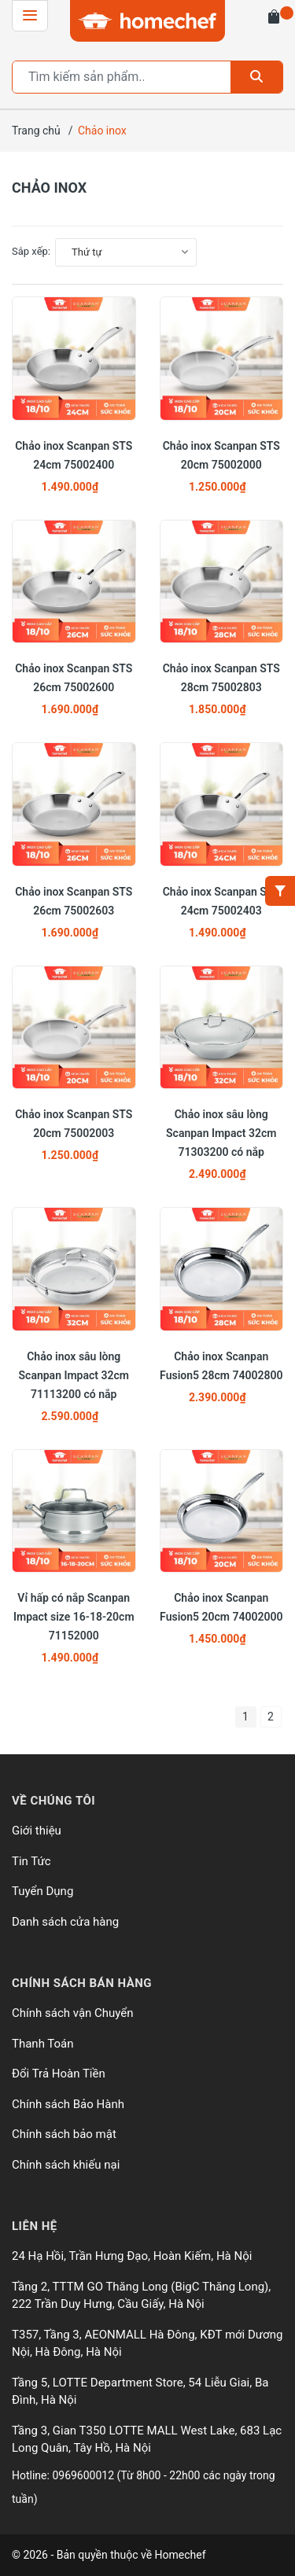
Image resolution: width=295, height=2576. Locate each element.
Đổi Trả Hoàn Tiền (58, 2073)
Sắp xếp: (31, 251)
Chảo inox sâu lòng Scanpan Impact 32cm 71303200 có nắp (221, 1133)
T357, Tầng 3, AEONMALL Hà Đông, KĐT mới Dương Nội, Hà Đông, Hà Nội (147, 2344)
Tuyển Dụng (42, 1891)
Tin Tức (31, 1861)
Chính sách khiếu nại (66, 2165)
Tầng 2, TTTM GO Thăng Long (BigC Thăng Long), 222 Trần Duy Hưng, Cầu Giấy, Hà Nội (141, 2296)
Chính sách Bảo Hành (68, 2104)
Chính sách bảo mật (64, 2134)
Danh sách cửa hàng (65, 1922)
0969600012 (84, 2475)
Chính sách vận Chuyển (73, 2013)
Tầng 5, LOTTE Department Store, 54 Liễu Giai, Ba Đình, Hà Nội (140, 2391)
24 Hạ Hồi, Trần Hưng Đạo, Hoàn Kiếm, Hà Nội (132, 2256)
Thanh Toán (43, 2044)
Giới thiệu (36, 1830)
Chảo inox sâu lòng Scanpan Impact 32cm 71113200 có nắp (74, 1375)
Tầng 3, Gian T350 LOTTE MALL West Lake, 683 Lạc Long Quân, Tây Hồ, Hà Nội (147, 2439)
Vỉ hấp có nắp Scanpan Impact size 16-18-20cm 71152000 (74, 1617)
